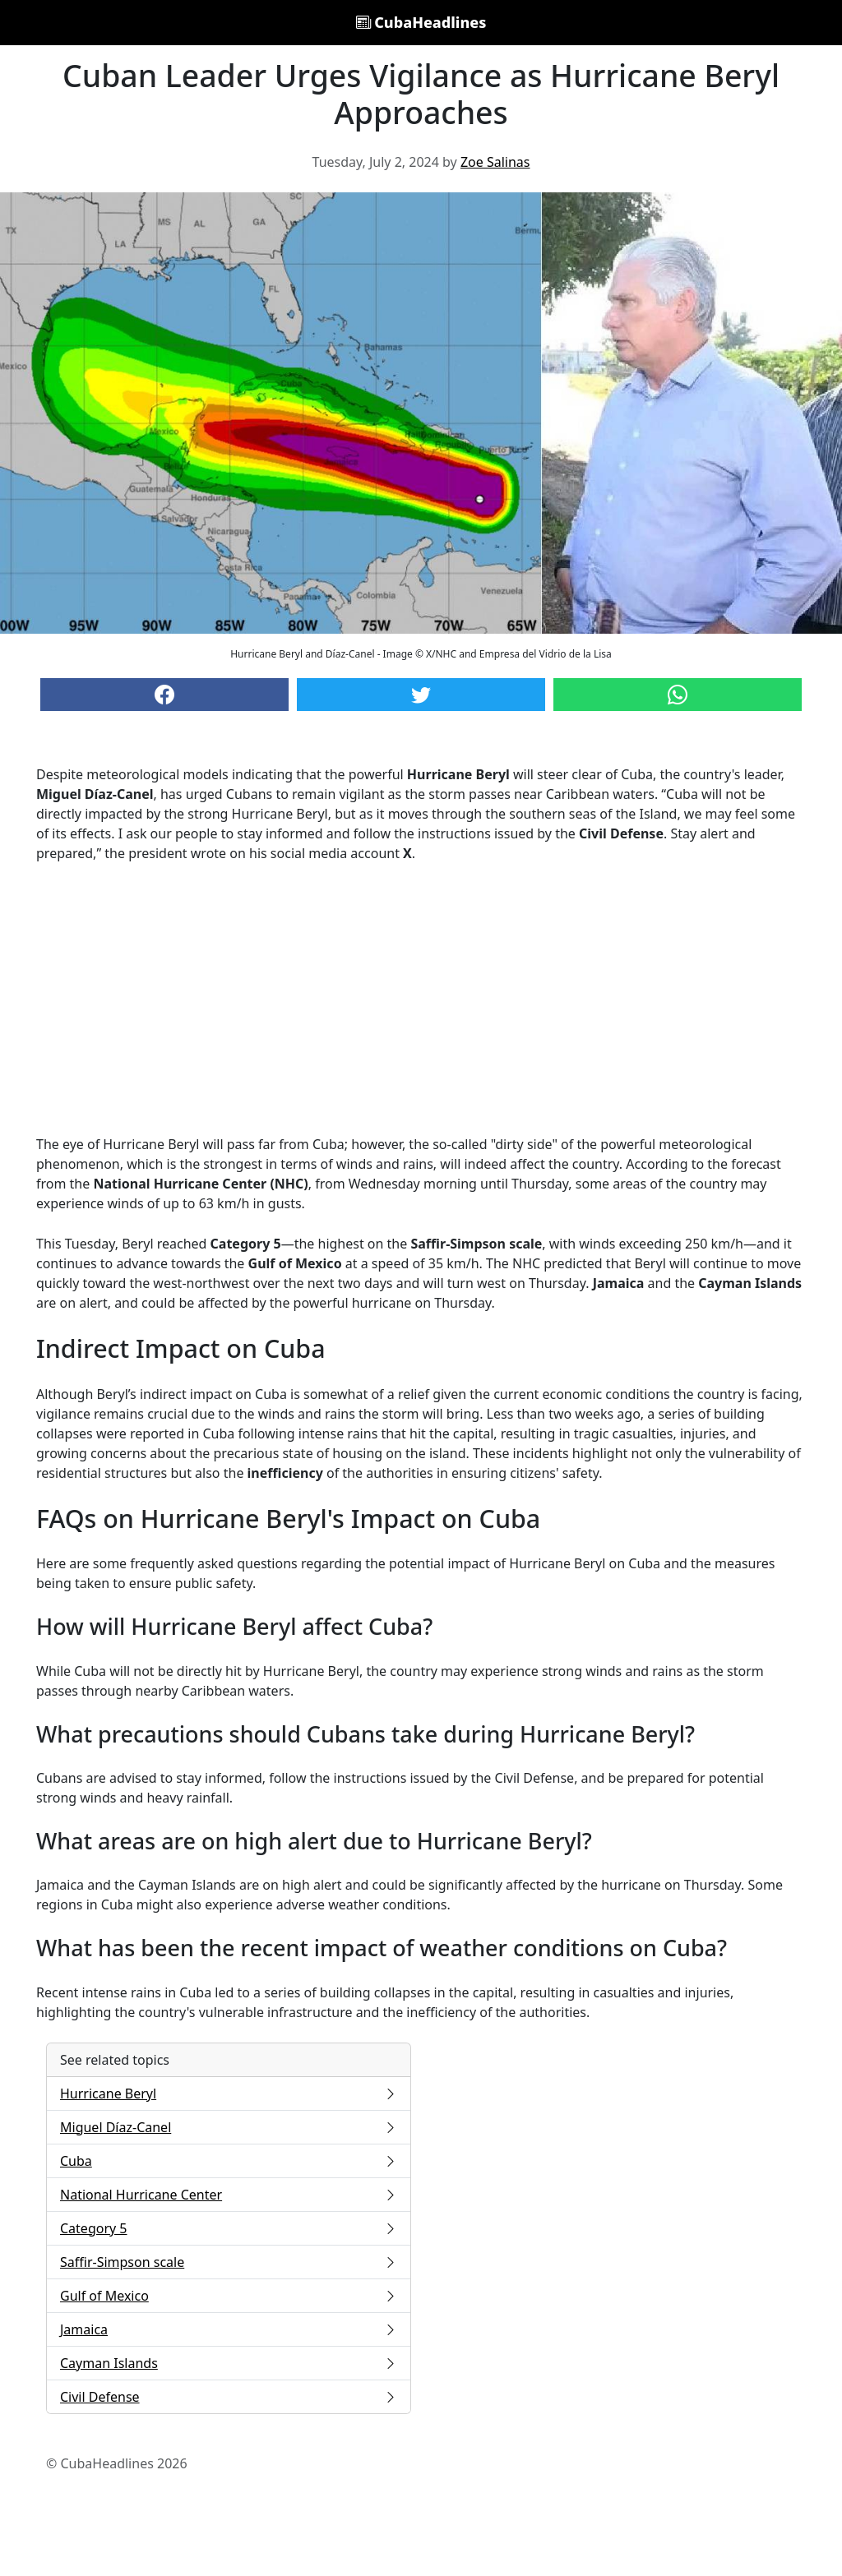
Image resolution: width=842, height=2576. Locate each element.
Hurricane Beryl (228, 2093)
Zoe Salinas (495, 162)
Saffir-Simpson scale (228, 2262)
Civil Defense (228, 2397)
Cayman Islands (228, 2363)
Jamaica (228, 2329)
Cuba (228, 2161)
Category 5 (228, 2228)
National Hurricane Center (228, 2194)
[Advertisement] (421, 999)
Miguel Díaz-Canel (228, 2127)
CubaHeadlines (421, 22)
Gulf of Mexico (228, 2296)
